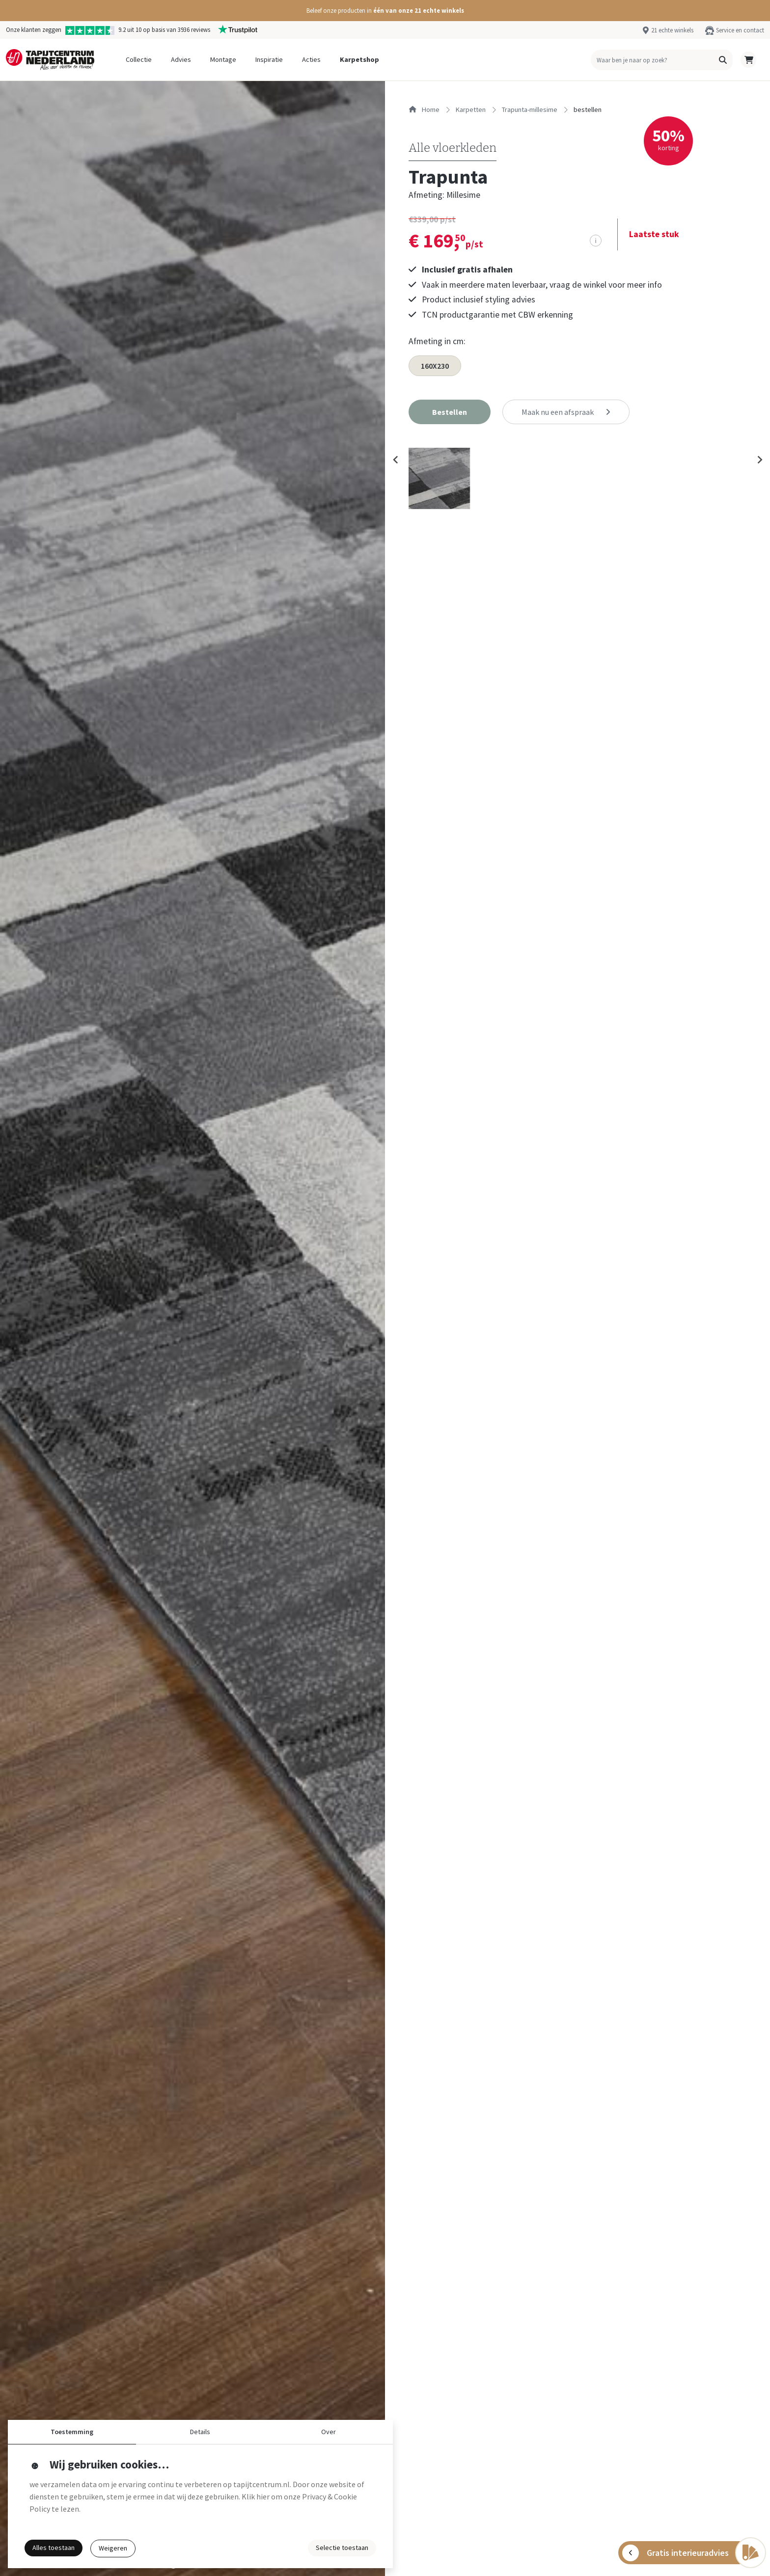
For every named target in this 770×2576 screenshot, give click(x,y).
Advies (181, 59)
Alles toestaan (53, 2547)
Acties (311, 59)
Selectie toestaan (342, 2547)
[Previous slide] (396, 459)
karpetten (471, 109)
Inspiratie (269, 59)
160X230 (435, 366)
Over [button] (328, 2431)
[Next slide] (759, 459)
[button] (385, 10)
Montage (223, 59)
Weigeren (113, 2548)
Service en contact (740, 30)
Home (424, 109)
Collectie (139, 59)
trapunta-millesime (529, 109)
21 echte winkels (672, 30)
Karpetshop (359, 59)
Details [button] (200, 2431)
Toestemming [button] (72, 2431)
